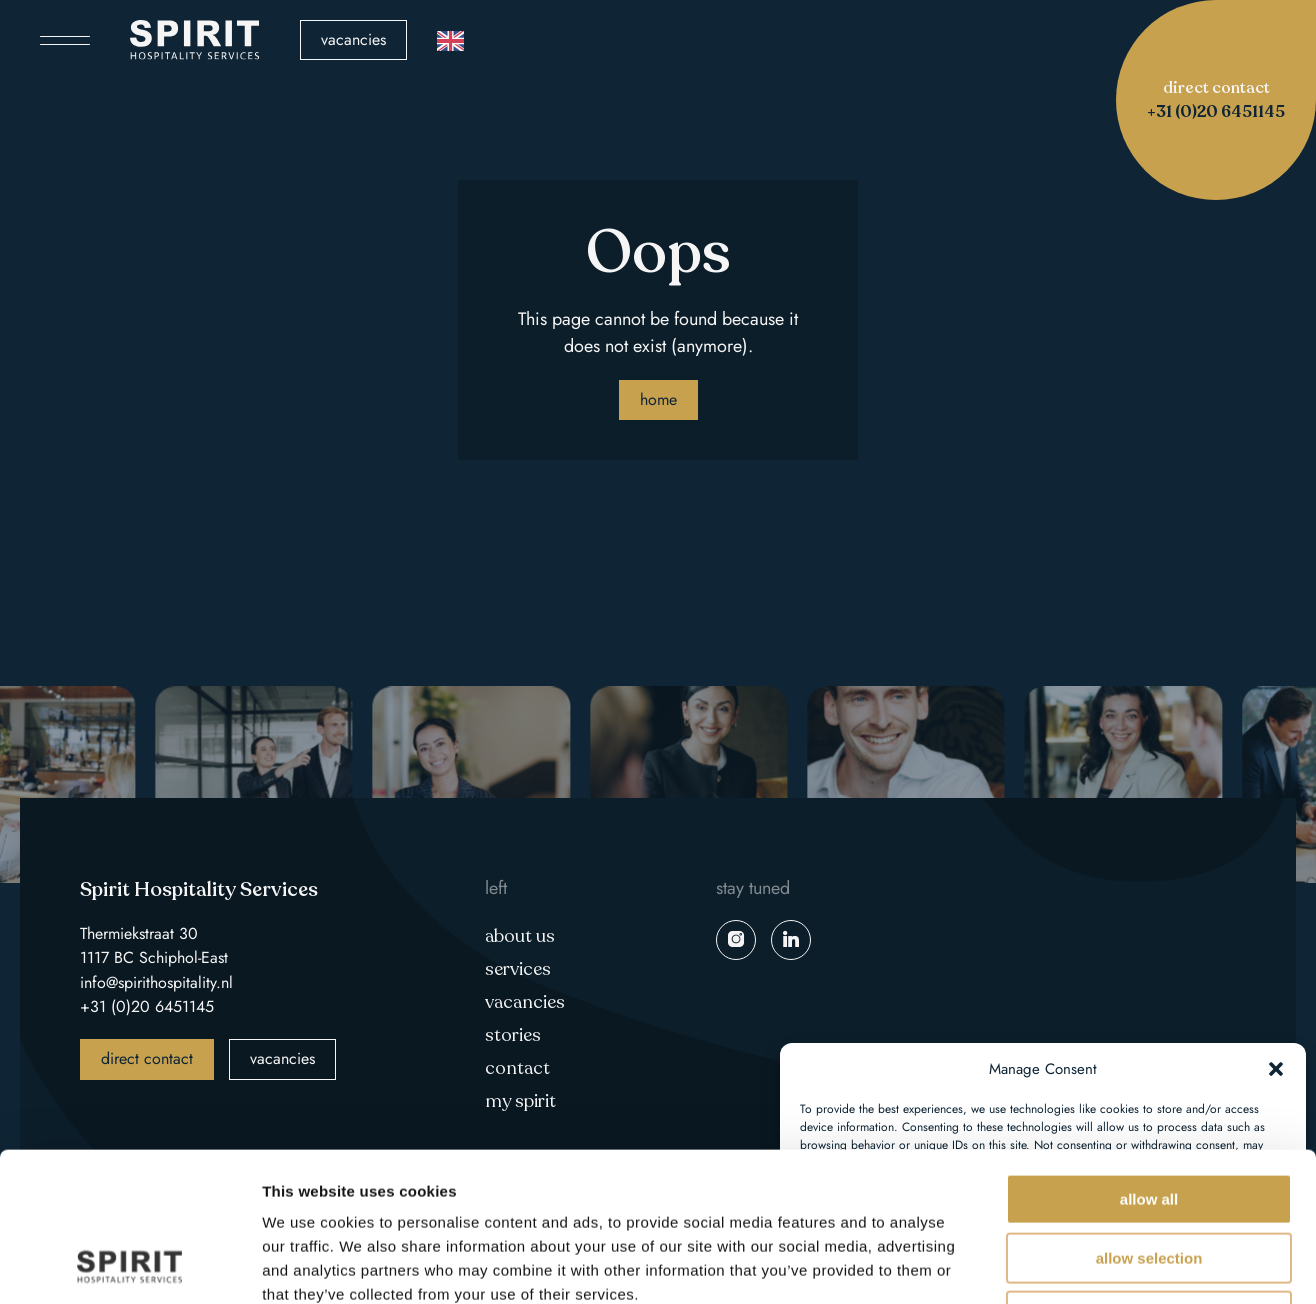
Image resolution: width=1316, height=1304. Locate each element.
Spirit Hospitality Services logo (195, 40)
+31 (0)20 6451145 (147, 1006)
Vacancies (353, 39)
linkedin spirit (791, 940)
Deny (1148, 1176)
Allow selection (1149, 1118)
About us (520, 936)
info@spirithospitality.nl (156, 982)
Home (658, 399)
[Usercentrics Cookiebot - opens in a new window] (129, 1265)
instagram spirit (736, 940)
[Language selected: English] (450, 40)
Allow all (1149, 1059)
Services (518, 969)
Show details (1049, 1264)
